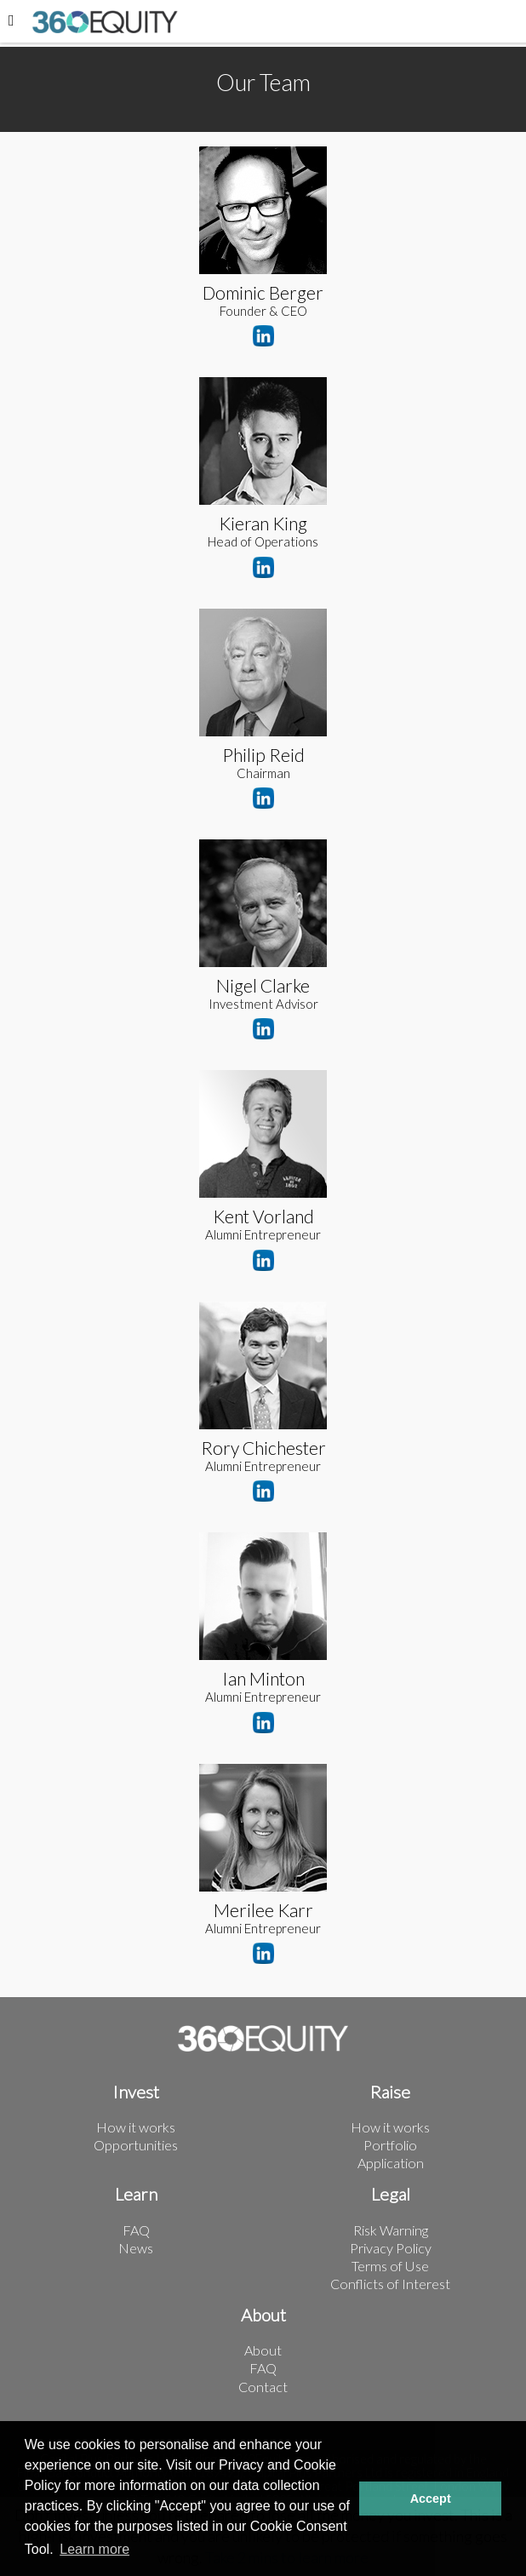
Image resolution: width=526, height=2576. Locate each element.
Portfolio (390, 2145)
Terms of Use (390, 2266)
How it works (135, 2127)
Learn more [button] (94, 2549)
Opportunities (136, 2145)
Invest (136, 2092)
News (135, 2248)
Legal (390, 2194)
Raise (390, 2092)
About (263, 2315)
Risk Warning (390, 2230)
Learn (136, 2194)
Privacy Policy (391, 2248)
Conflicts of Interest (390, 2283)
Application (390, 2163)
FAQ (136, 2230)
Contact (263, 2387)
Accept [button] (430, 2498)
